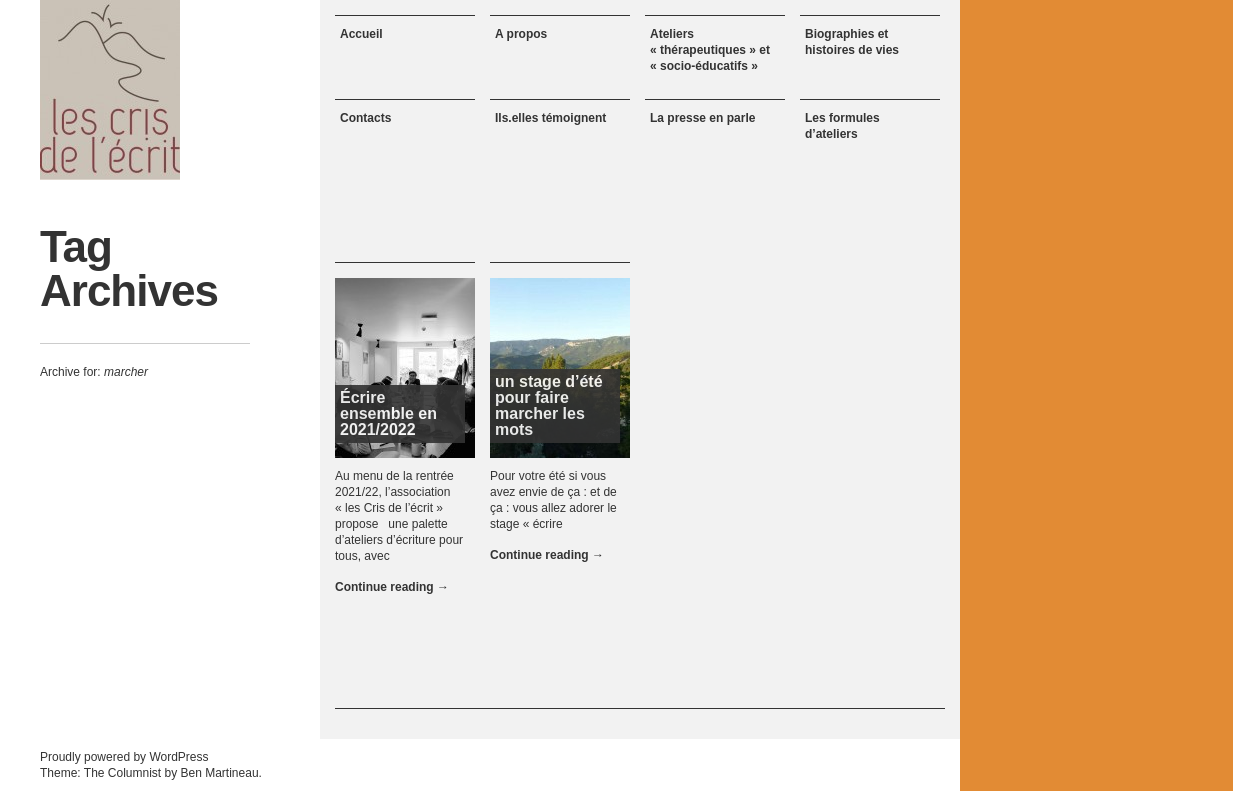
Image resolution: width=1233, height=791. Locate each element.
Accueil (361, 34)
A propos (521, 34)
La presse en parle (702, 118)
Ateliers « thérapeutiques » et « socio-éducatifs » (710, 50)
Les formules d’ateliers (842, 126)
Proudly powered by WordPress (124, 757)
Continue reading (392, 587)
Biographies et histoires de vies (852, 42)
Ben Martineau (220, 773)
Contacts (365, 118)
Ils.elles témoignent (550, 118)
